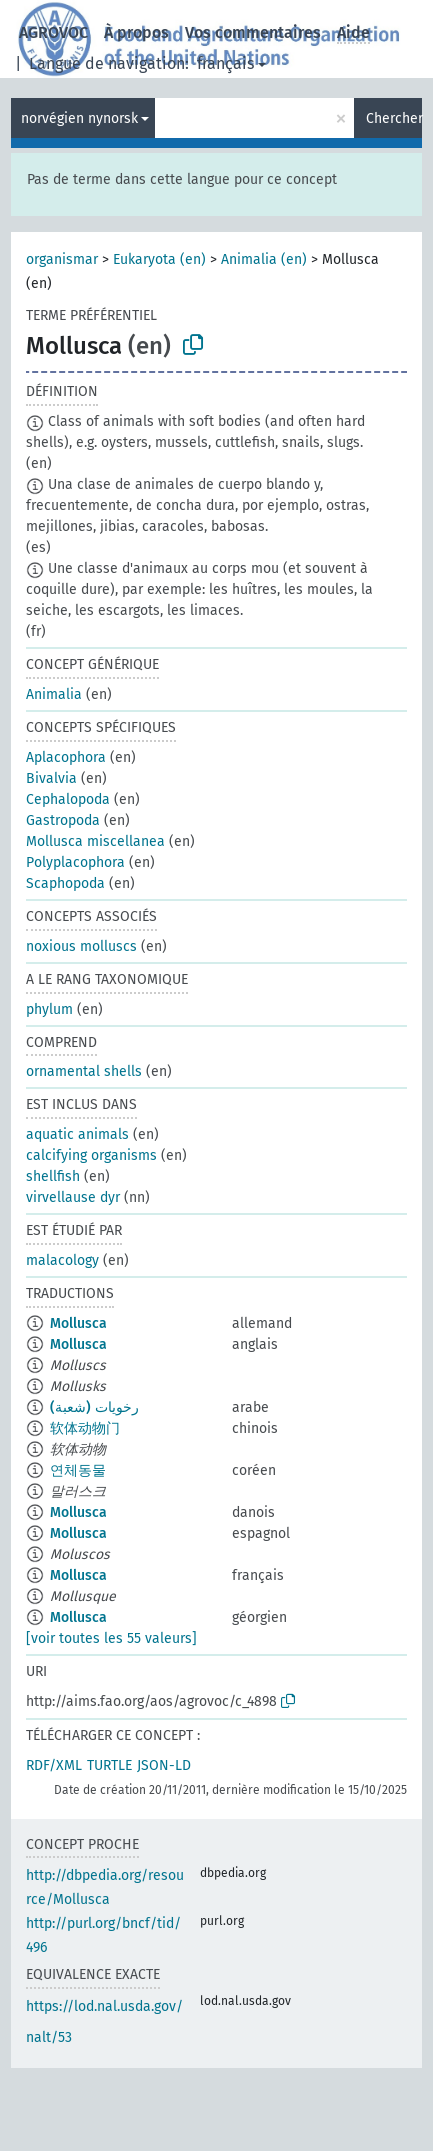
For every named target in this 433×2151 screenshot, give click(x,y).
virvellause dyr (73, 1197)
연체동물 (78, 1470)
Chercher (394, 118)
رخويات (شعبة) (94, 1407)
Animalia (54, 694)
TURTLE (109, 1765)
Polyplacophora (75, 862)
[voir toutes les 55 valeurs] (111, 1638)
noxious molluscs (81, 946)
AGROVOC (53, 32)
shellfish (53, 1176)
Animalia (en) (264, 259)
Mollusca (78, 1323)
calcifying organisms (91, 1155)
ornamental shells (84, 1071)
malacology (62, 1260)
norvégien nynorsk (79, 118)
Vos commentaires (253, 32)
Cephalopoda (68, 799)
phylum (49, 1009)
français (225, 63)
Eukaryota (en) (159, 259)
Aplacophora (66, 757)
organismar (62, 259)
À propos (136, 32)
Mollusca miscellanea (95, 841)
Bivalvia (51, 778)
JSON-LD (164, 1765)
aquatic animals (77, 1134)
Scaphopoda (65, 883)
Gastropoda (63, 820)
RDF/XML (54, 1765)
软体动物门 (85, 1428)
